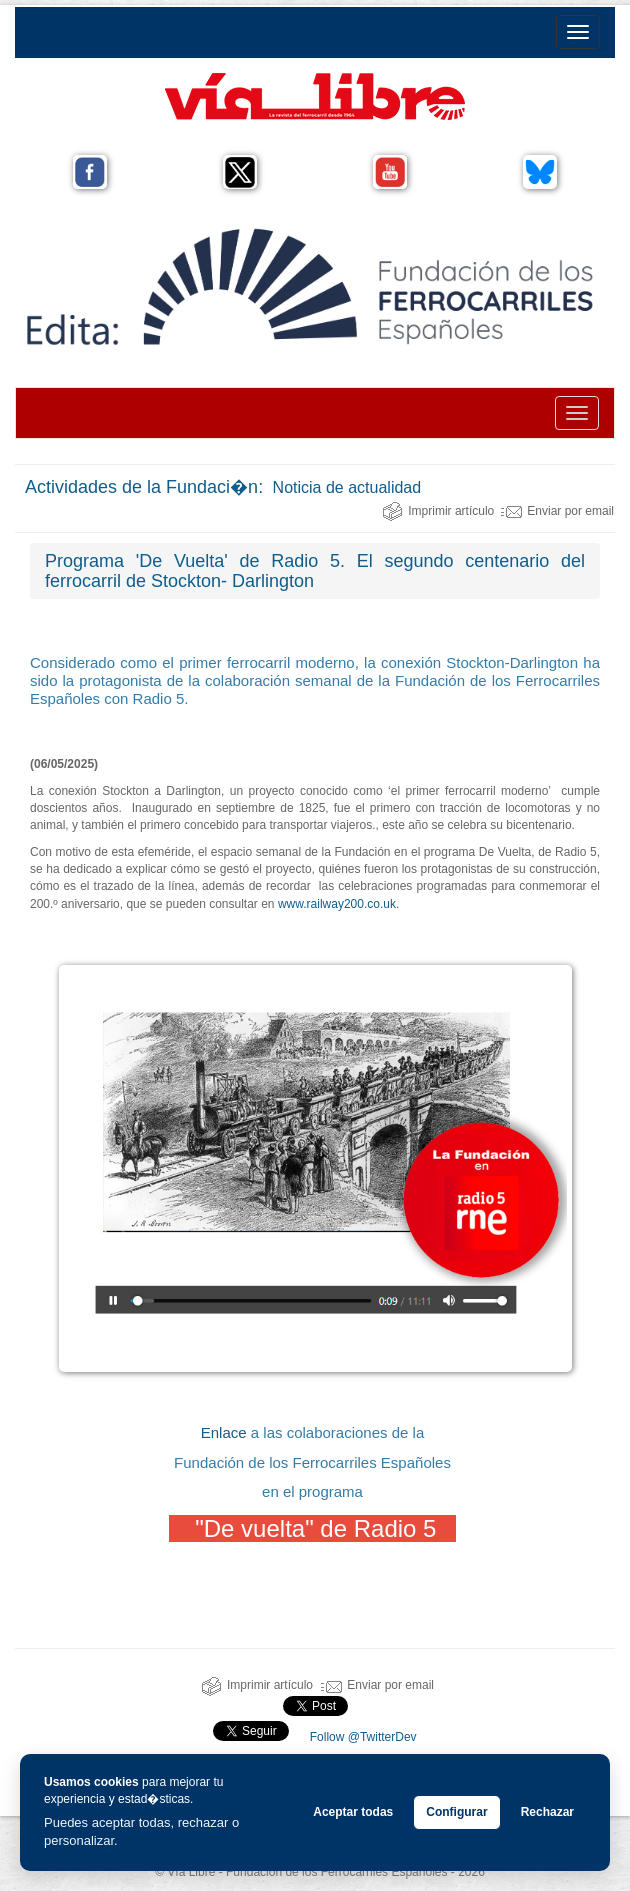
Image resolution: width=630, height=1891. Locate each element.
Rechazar (547, 1812)
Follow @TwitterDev (361, 1737)
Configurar (456, 1812)
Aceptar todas (353, 1812)
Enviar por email (557, 511)
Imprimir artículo (438, 511)
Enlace (224, 1432)
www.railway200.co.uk (337, 904)
